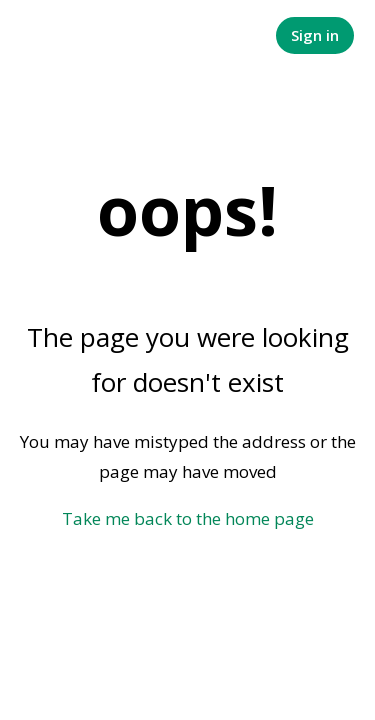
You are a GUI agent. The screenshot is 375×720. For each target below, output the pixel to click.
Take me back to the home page (188, 518)
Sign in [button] (315, 35)
